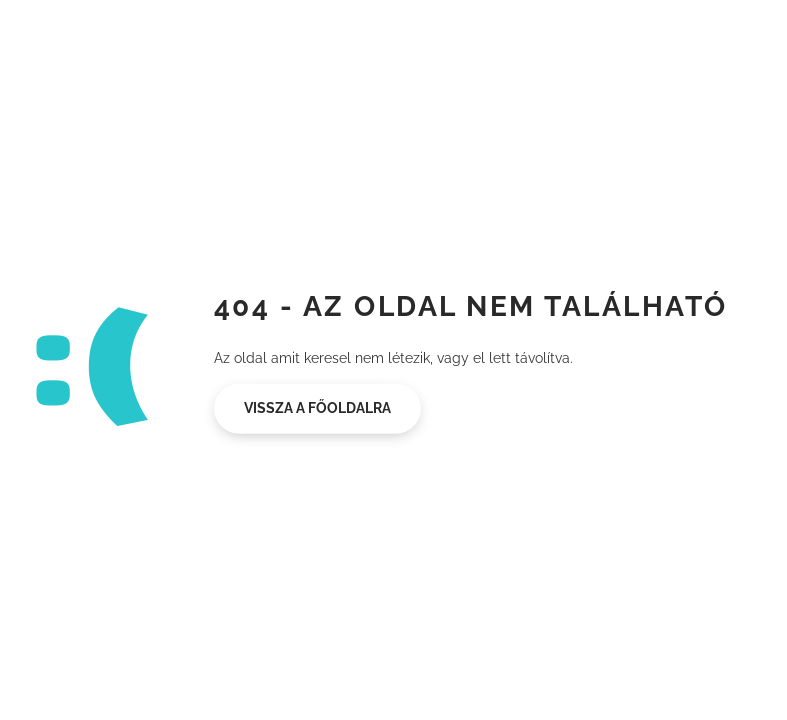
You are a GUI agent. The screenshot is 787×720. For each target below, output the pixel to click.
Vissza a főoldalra (317, 408)
